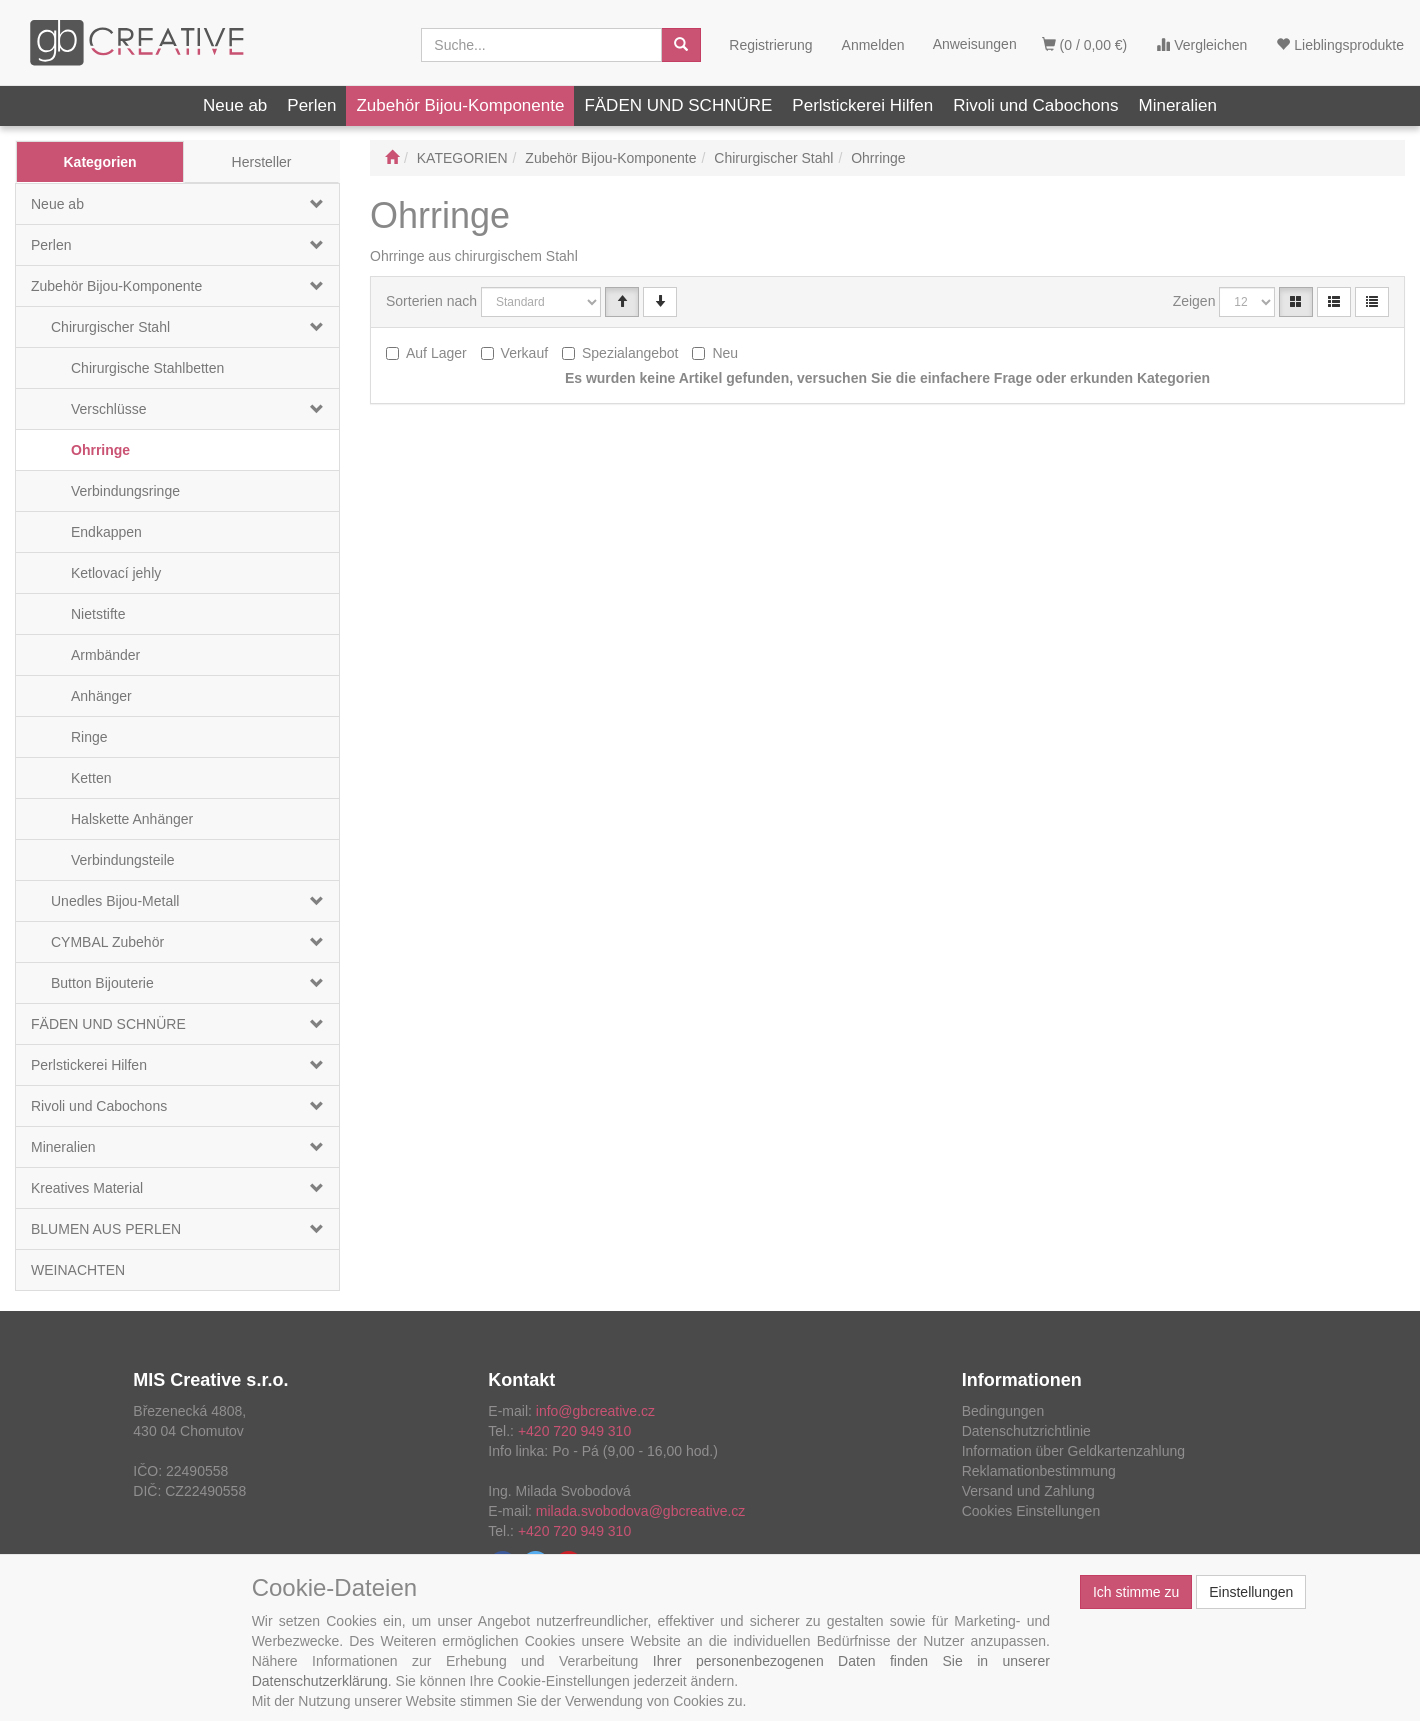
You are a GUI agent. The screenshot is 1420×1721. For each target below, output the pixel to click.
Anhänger (101, 696)
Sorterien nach (431, 301)
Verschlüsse (108, 409)
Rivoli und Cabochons (1035, 105)
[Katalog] (1296, 302)
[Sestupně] (660, 302)
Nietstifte (98, 614)
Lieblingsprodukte (1340, 45)
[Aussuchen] (681, 45)
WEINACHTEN (78, 1270)
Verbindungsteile (123, 860)
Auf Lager (436, 353)
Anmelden (873, 45)
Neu (725, 353)
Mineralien (1178, 105)
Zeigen (1194, 301)
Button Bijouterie (102, 983)
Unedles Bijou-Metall (115, 901)
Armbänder (105, 655)
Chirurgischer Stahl (110, 327)
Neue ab (235, 105)
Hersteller (262, 162)
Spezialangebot (630, 353)
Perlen (311, 105)
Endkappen (106, 532)
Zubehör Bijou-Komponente (460, 105)
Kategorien (99, 162)
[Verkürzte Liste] (1372, 302)
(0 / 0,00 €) (1085, 45)
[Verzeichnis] (1334, 302)
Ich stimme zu (1136, 1592)
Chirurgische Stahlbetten (147, 368)
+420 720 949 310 (574, 1431)
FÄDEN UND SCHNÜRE (678, 105)
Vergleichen (1201, 45)
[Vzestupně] (622, 302)
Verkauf (524, 353)
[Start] (392, 158)
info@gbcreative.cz (595, 1411)
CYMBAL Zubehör (107, 942)
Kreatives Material (87, 1188)
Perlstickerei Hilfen (862, 105)
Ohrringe (100, 450)
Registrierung (770, 45)
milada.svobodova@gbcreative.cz (641, 1511)
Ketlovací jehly (116, 573)
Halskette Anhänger (132, 819)
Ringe (89, 737)
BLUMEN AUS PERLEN (106, 1229)
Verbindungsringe (125, 491)
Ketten (91, 778)
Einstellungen (1251, 1592)
